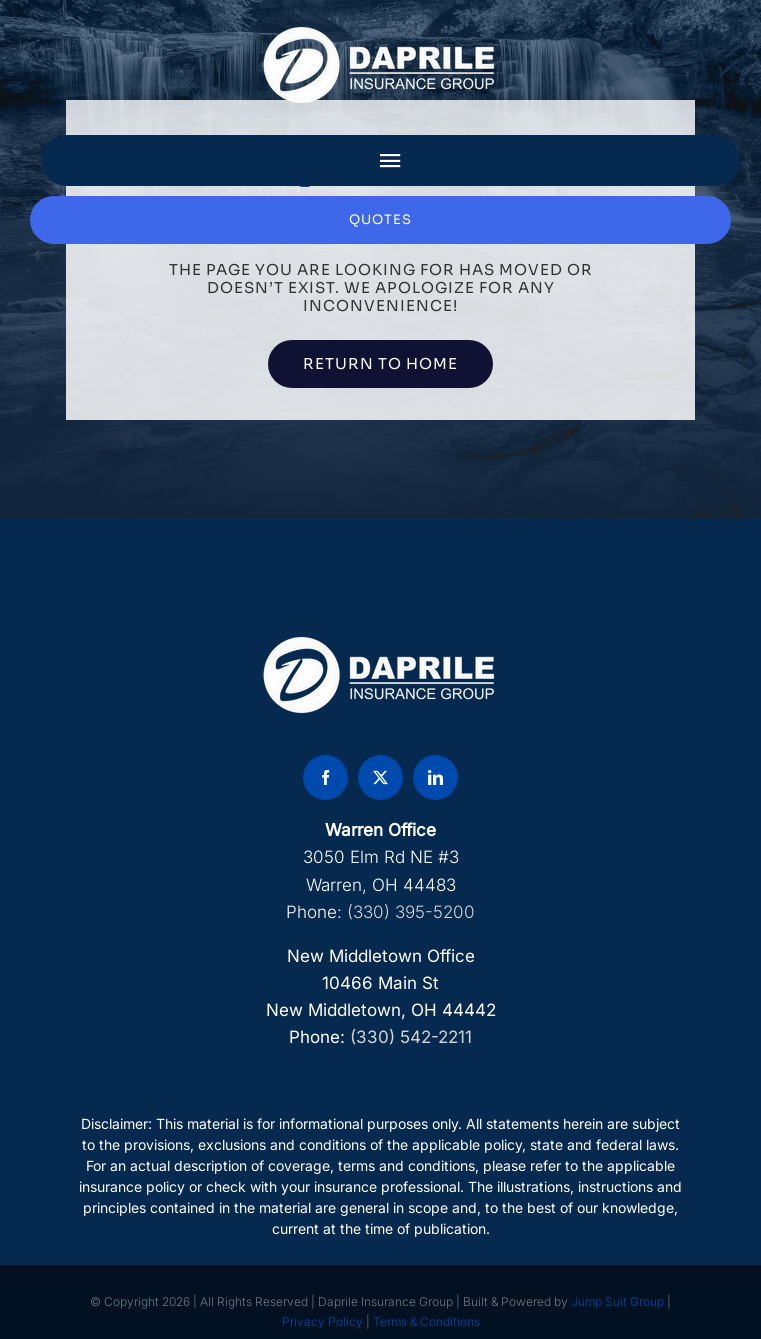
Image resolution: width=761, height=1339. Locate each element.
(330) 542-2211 (411, 1037)
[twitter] (380, 777)
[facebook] (325, 777)
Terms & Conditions (426, 1321)
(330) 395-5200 (411, 912)
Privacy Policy (322, 1321)
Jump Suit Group (617, 1301)
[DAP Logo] (381, 33)
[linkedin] (435, 777)
